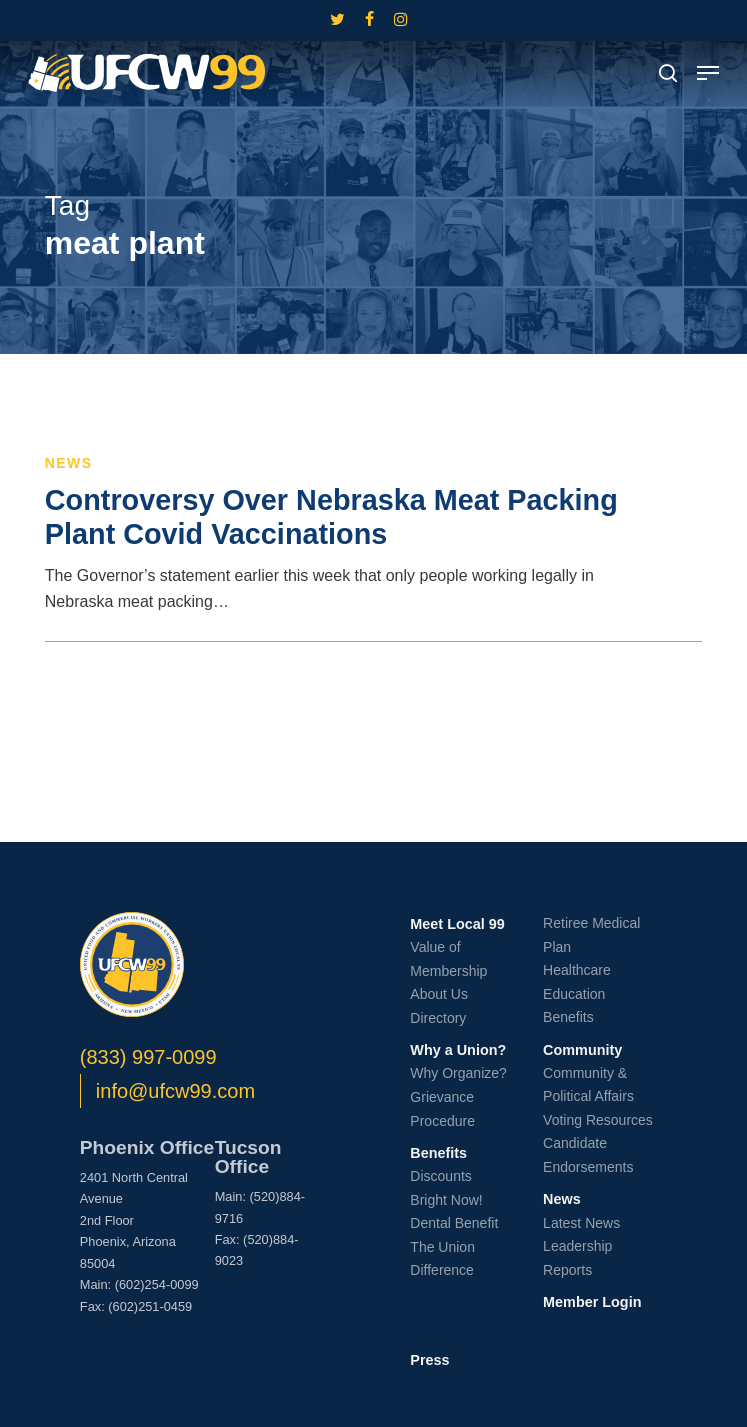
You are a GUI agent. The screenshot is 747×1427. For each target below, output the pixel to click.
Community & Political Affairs (588, 1085)
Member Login (592, 1302)
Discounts (440, 1176)
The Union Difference (442, 1259)
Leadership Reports (577, 1258)
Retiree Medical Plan (591, 935)
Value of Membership (448, 959)
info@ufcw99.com (175, 1091)
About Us (439, 994)
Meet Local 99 (457, 924)
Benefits (438, 1153)
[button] (708, 73)
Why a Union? (458, 1050)
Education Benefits (574, 1006)
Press (429, 1360)
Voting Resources (598, 1120)
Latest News (581, 1223)
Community (582, 1050)
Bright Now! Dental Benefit (454, 1212)
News (69, 463)
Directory (438, 1018)
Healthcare (577, 970)
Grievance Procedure (442, 1109)
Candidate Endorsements (588, 1155)
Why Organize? (458, 1073)
